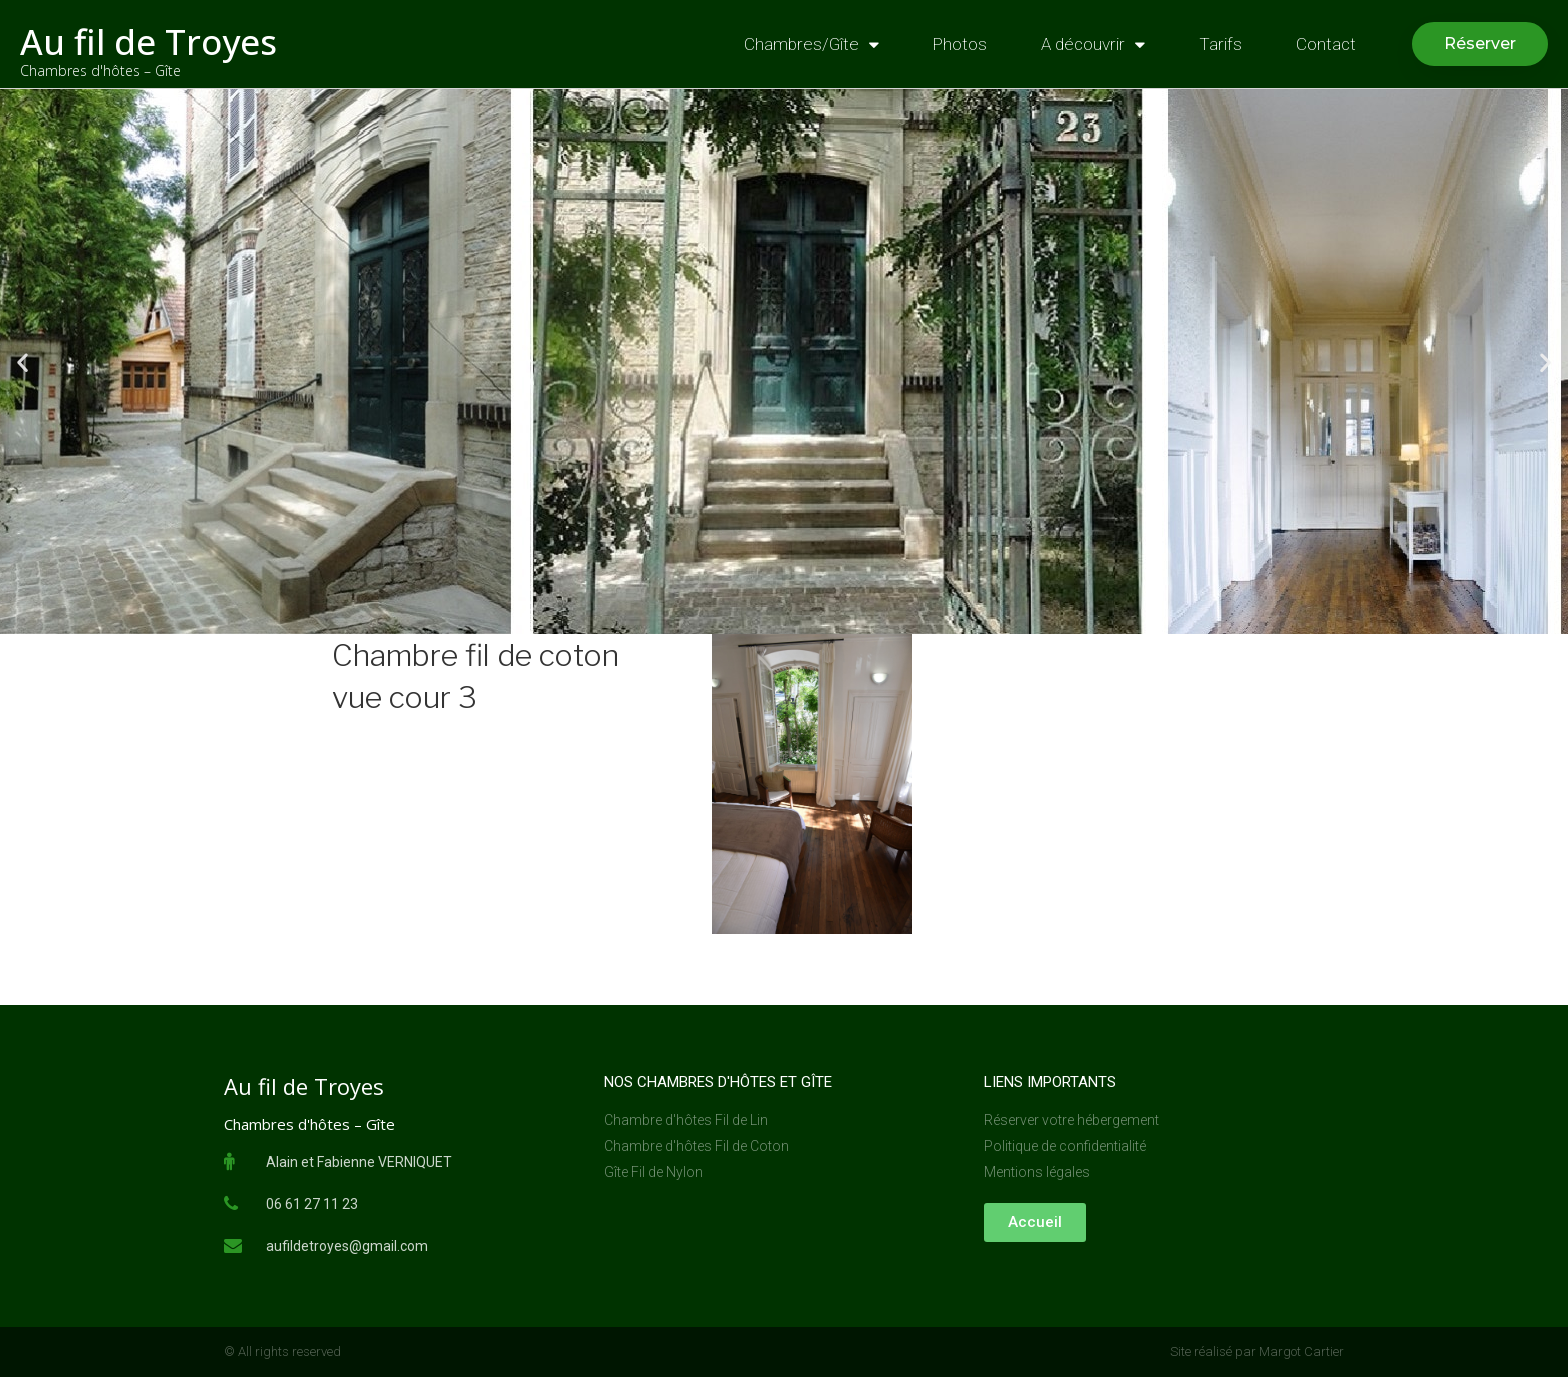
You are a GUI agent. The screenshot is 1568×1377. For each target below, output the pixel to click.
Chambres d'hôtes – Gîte (100, 70)
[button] (1480, 44)
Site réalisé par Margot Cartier (1257, 1351)
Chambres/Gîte (811, 44)
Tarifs (1220, 44)
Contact (1326, 44)
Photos (960, 44)
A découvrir (1093, 44)
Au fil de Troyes (148, 41)
